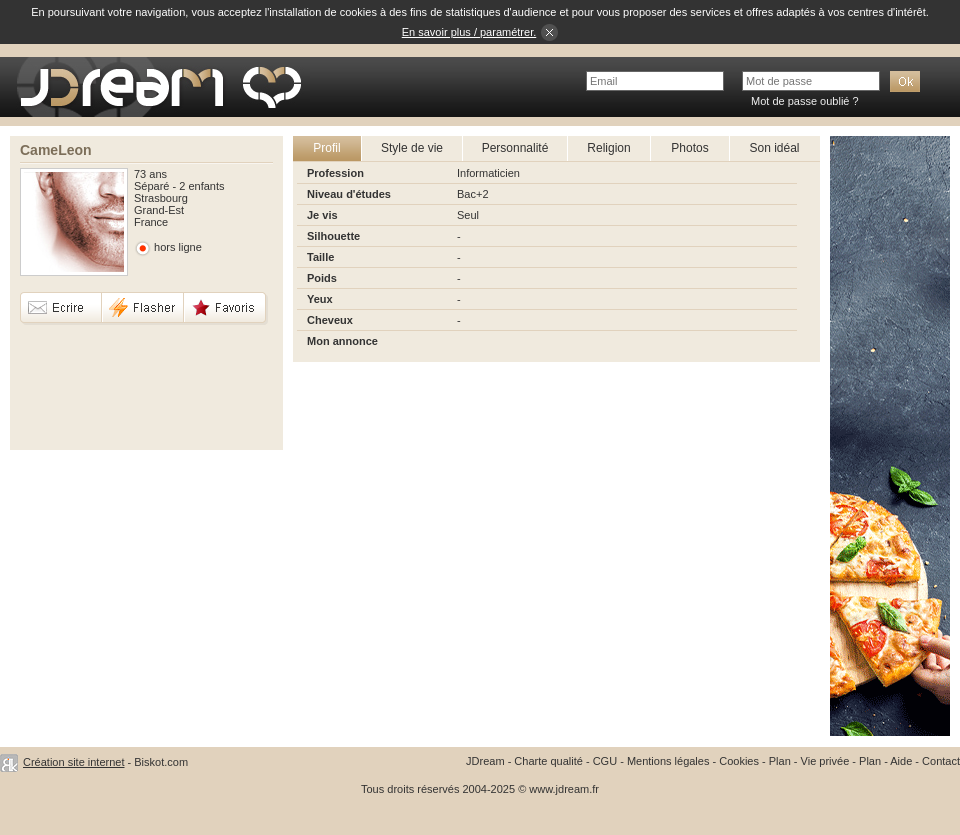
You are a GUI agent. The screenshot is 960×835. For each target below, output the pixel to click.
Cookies (739, 761)
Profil (326, 148)
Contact (941, 761)
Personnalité (515, 148)
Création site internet (74, 762)
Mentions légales (668, 761)
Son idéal (774, 148)
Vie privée (825, 761)
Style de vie (412, 148)
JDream (485, 761)
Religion (608, 148)
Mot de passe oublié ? (805, 101)
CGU (605, 761)
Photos (689, 148)
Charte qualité (548, 761)
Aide (901, 761)
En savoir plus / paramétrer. (469, 32)
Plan (780, 761)
